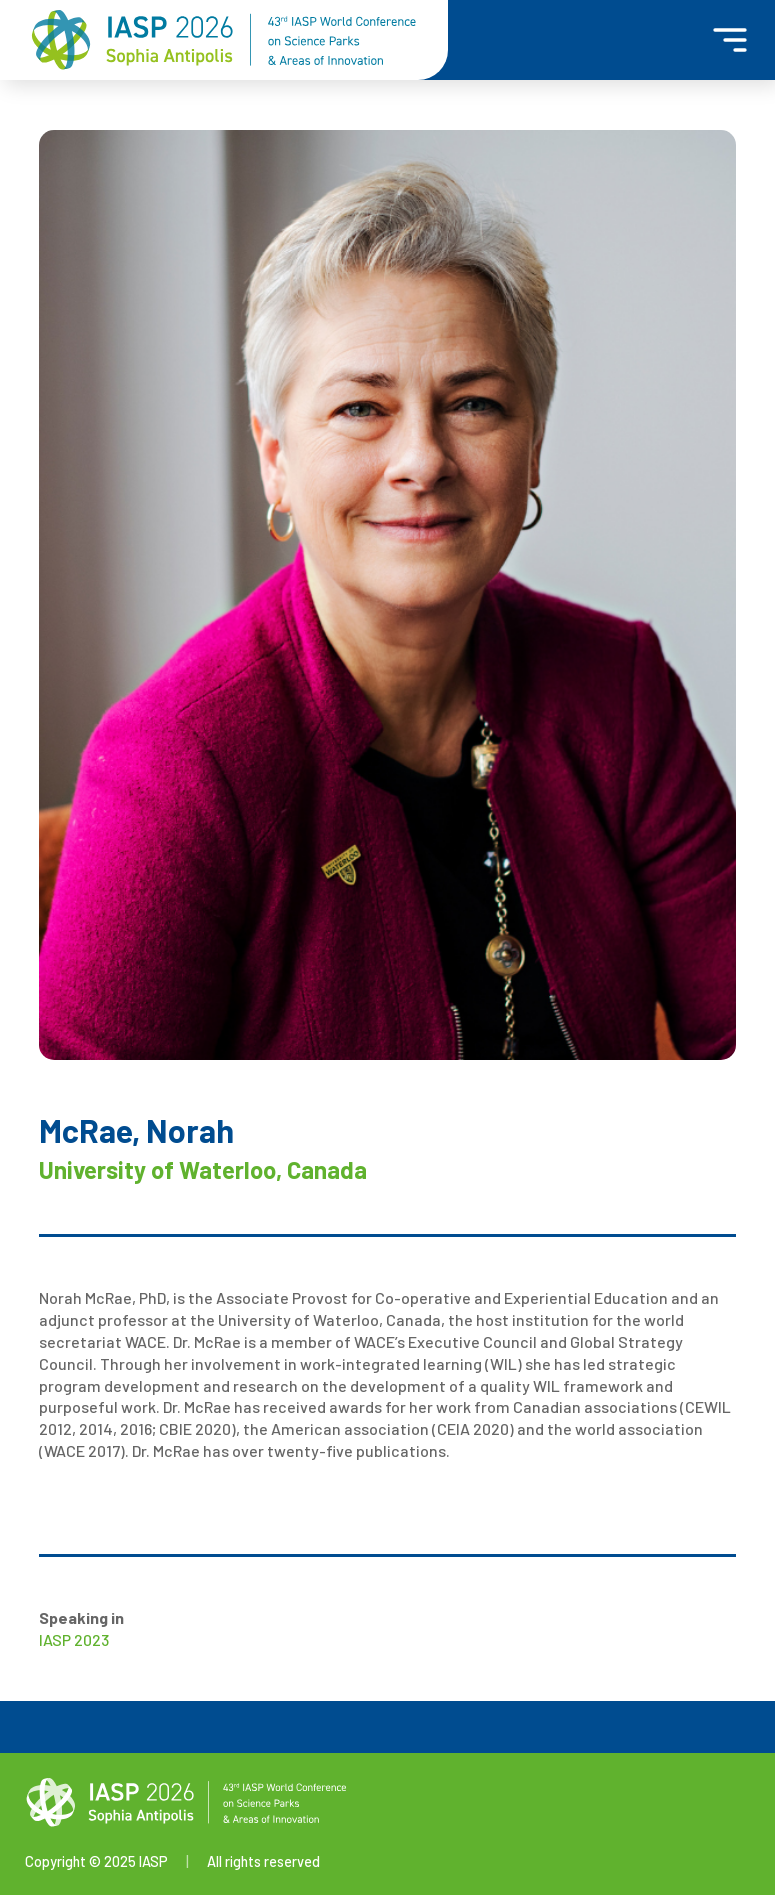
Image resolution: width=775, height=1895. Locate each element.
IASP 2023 (74, 1639)
